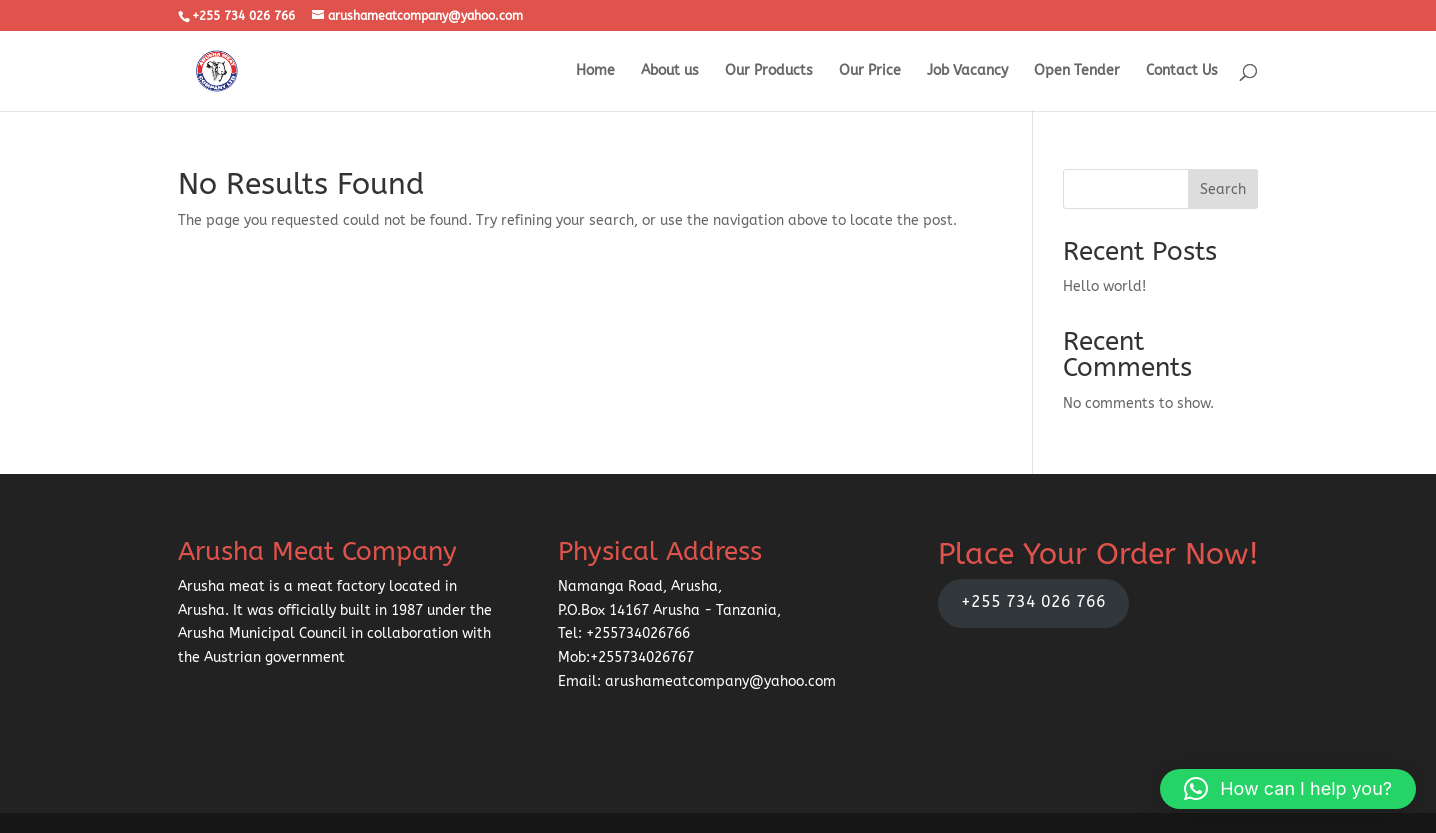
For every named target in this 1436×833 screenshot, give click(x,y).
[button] (1288, 789)
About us (670, 71)
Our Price (870, 71)
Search (1223, 189)
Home (595, 71)
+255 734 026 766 (1033, 602)
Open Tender (1077, 71)
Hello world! (1104, 286)
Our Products (769, 71)
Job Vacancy (967, 71)
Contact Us (1182, 71)
